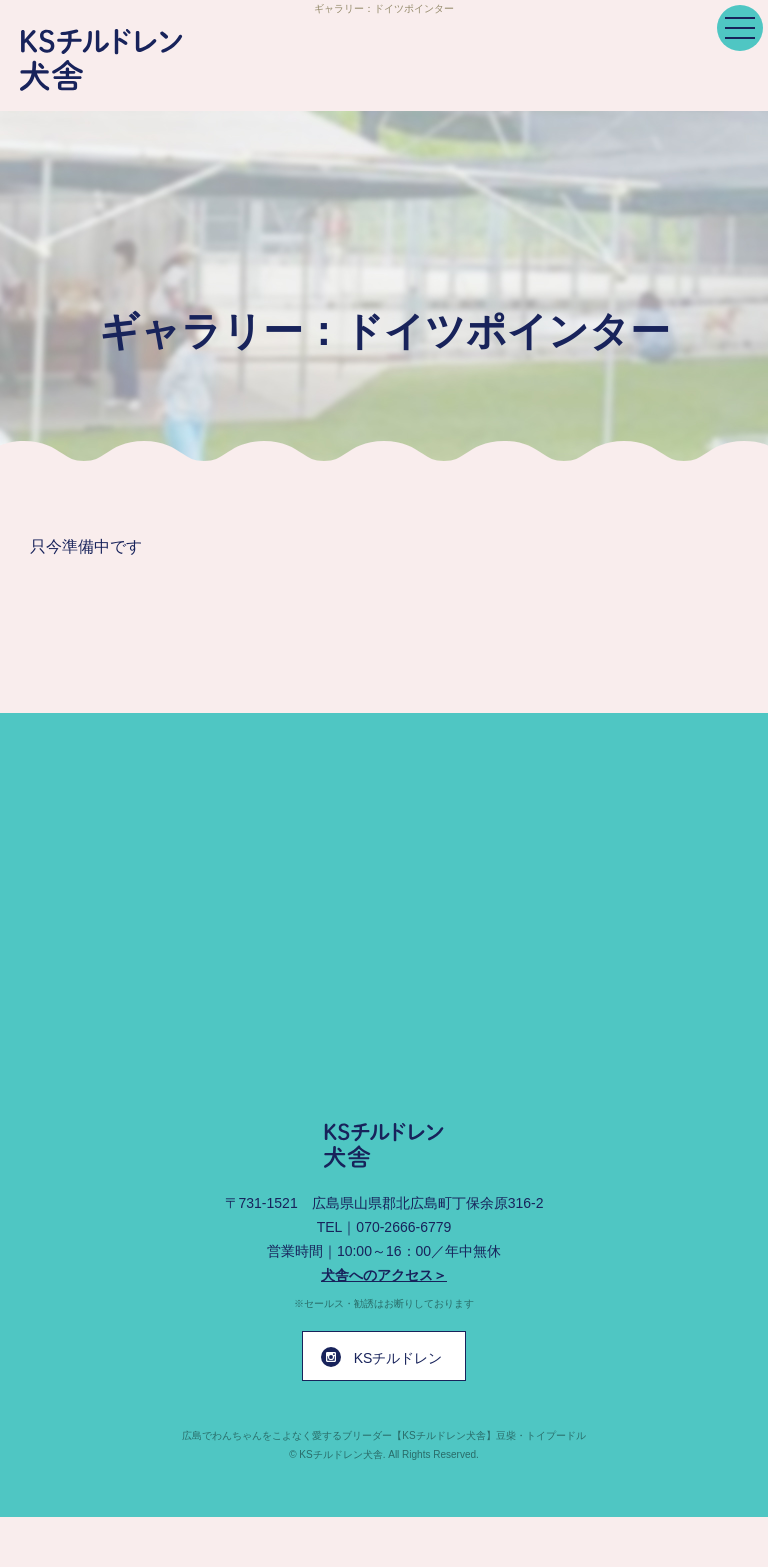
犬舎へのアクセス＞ (384, 1275)
